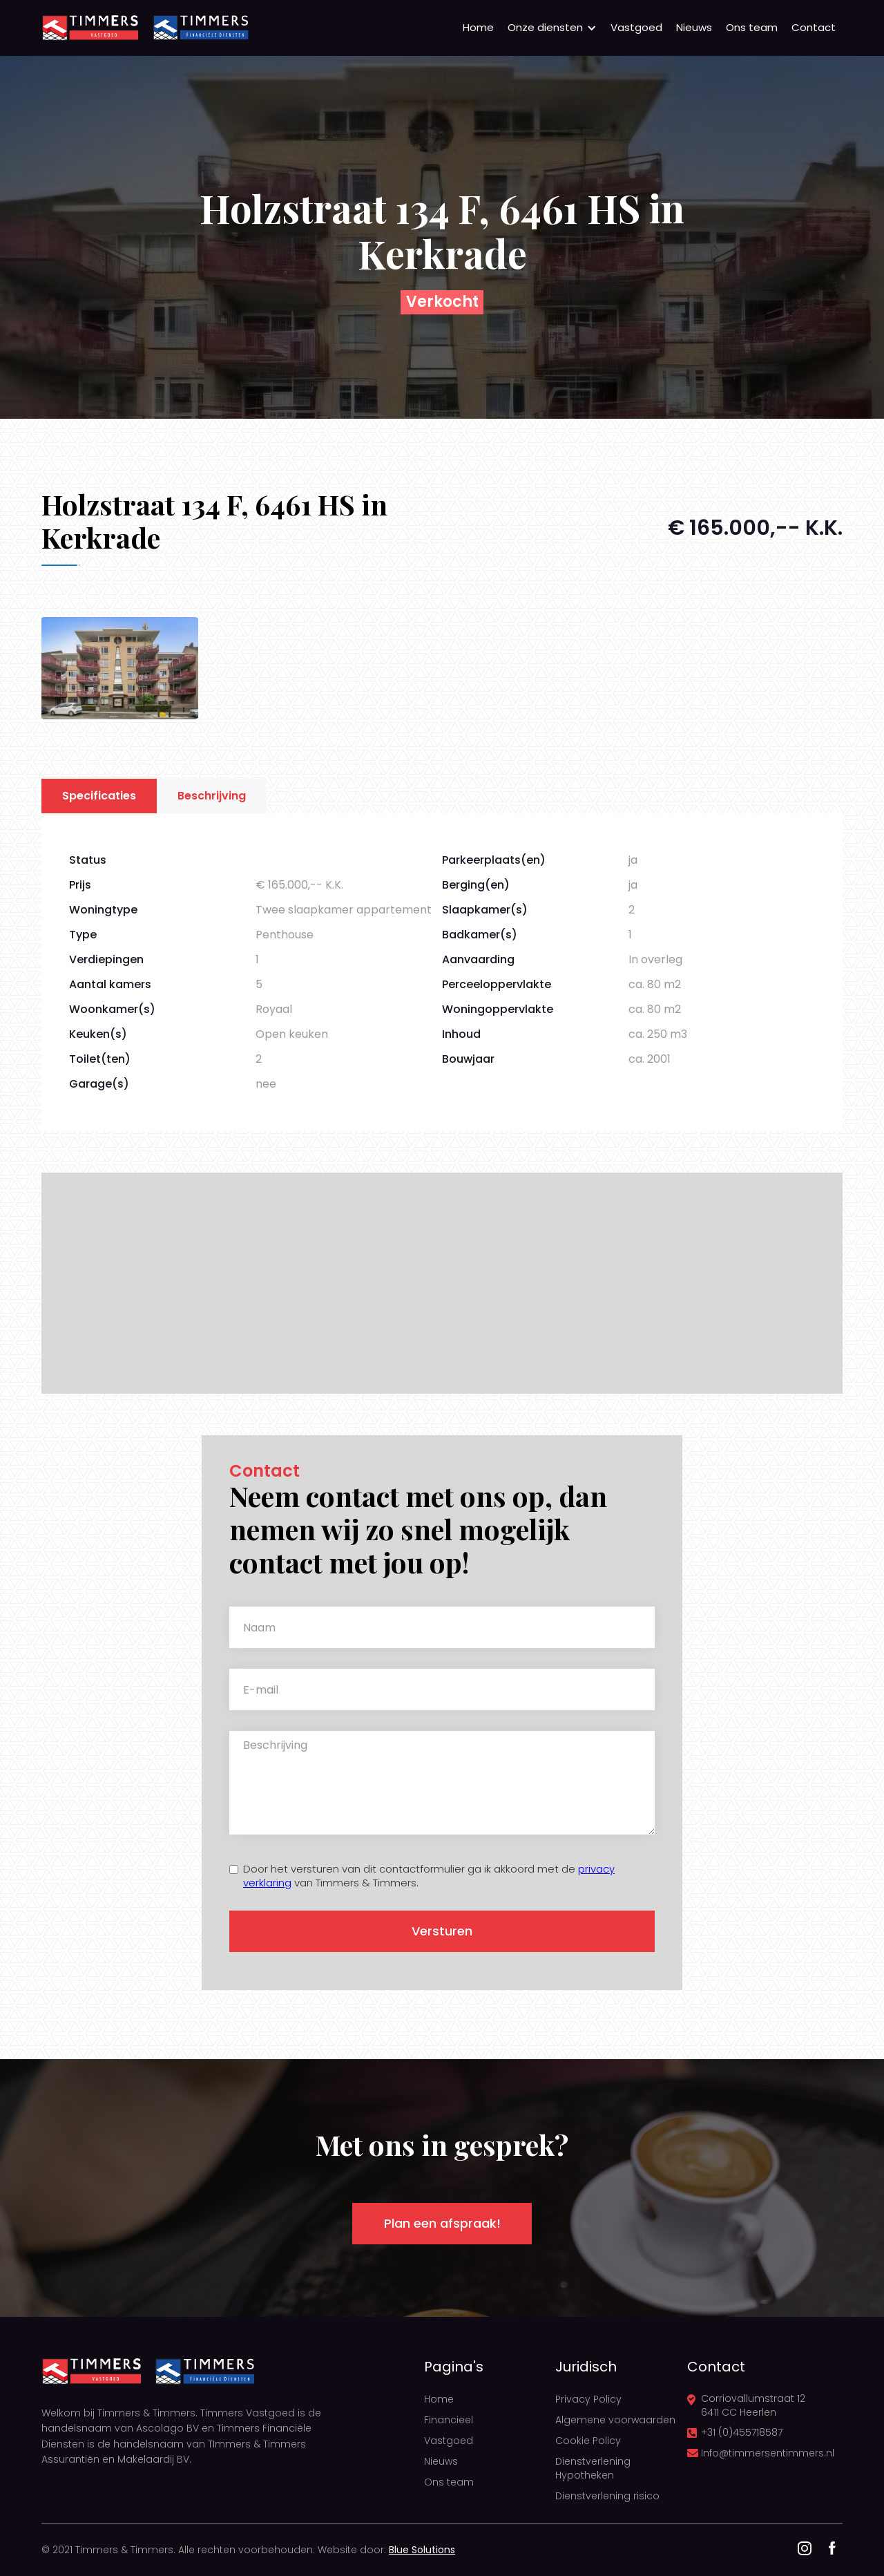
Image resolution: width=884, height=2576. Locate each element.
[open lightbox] (119, 668)
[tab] (99, 796)
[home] (89, 27)
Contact (813, 27)
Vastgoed (636, 27)
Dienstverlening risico (607, 2496)
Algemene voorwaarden (615, 2420)
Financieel (448, 2420)
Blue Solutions (422, 2550)
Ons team (752, 27)
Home (478, 27)
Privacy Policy (588, 2399)
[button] (552, 27)
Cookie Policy (588, 2440)
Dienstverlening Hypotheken (593, 2468)
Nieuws (694, 27)
